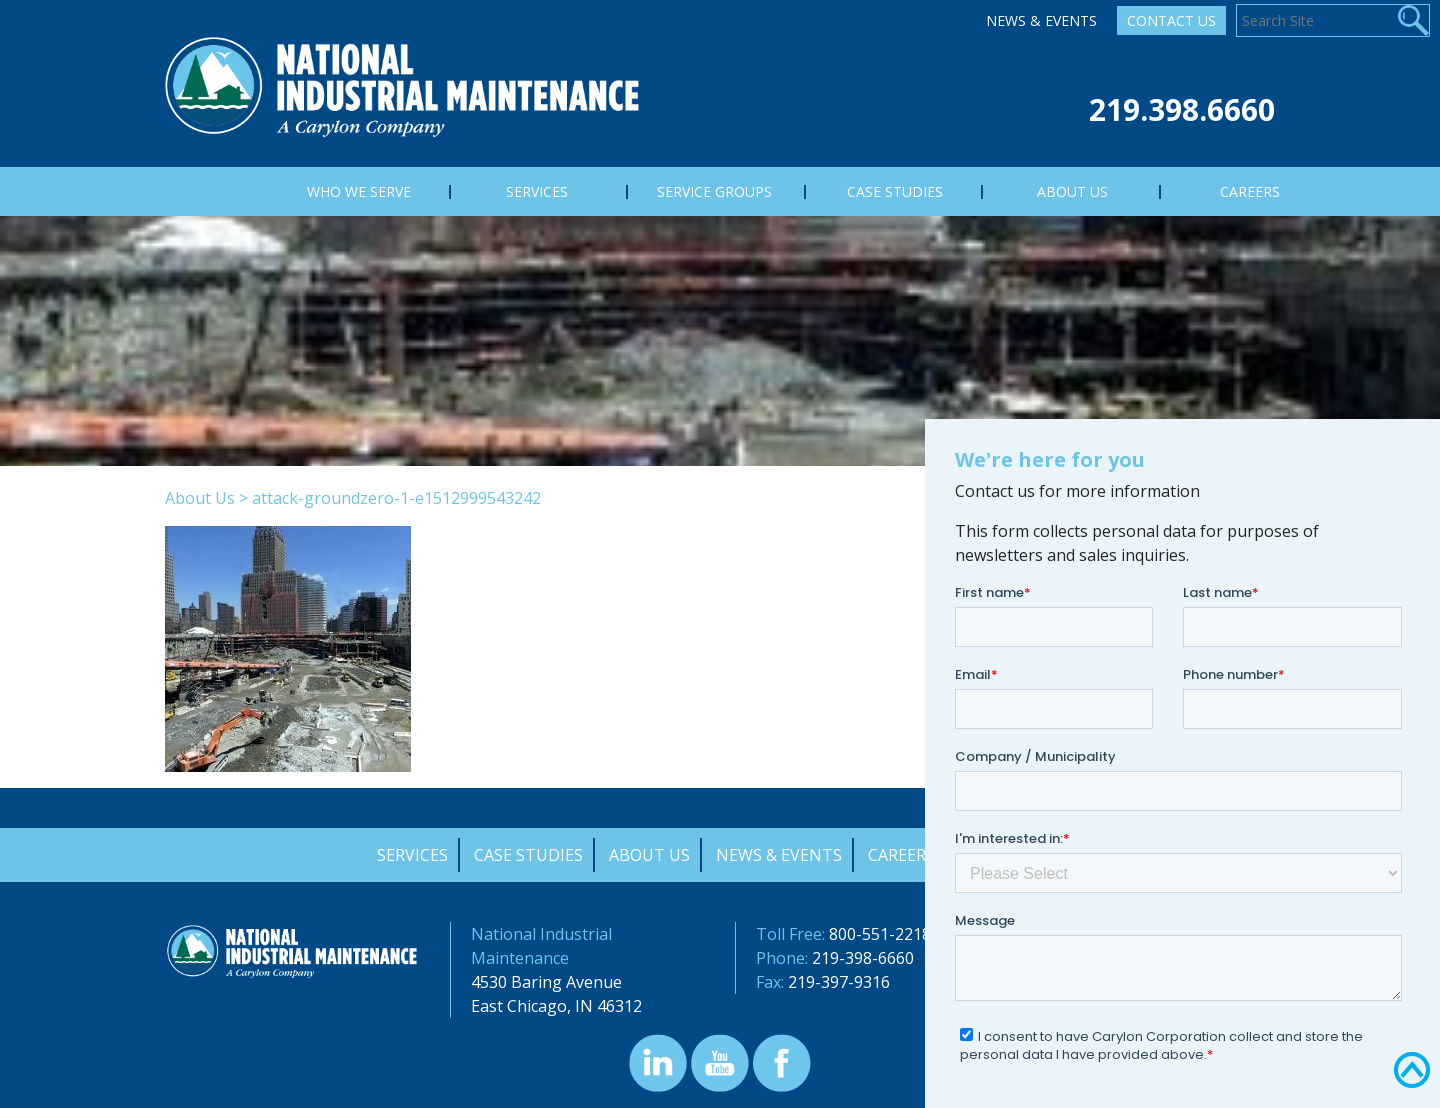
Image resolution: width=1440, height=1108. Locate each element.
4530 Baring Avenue (546, 982)
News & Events (1041, 20)
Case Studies (528, 855)
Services (412, 855)
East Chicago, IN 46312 (556, 1006)
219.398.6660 (1182, 109)
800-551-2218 (880, 934)
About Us (200, 498)
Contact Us (1171, 20)
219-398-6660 (863, 958)
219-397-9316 (839, 982)
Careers (901, 855)
